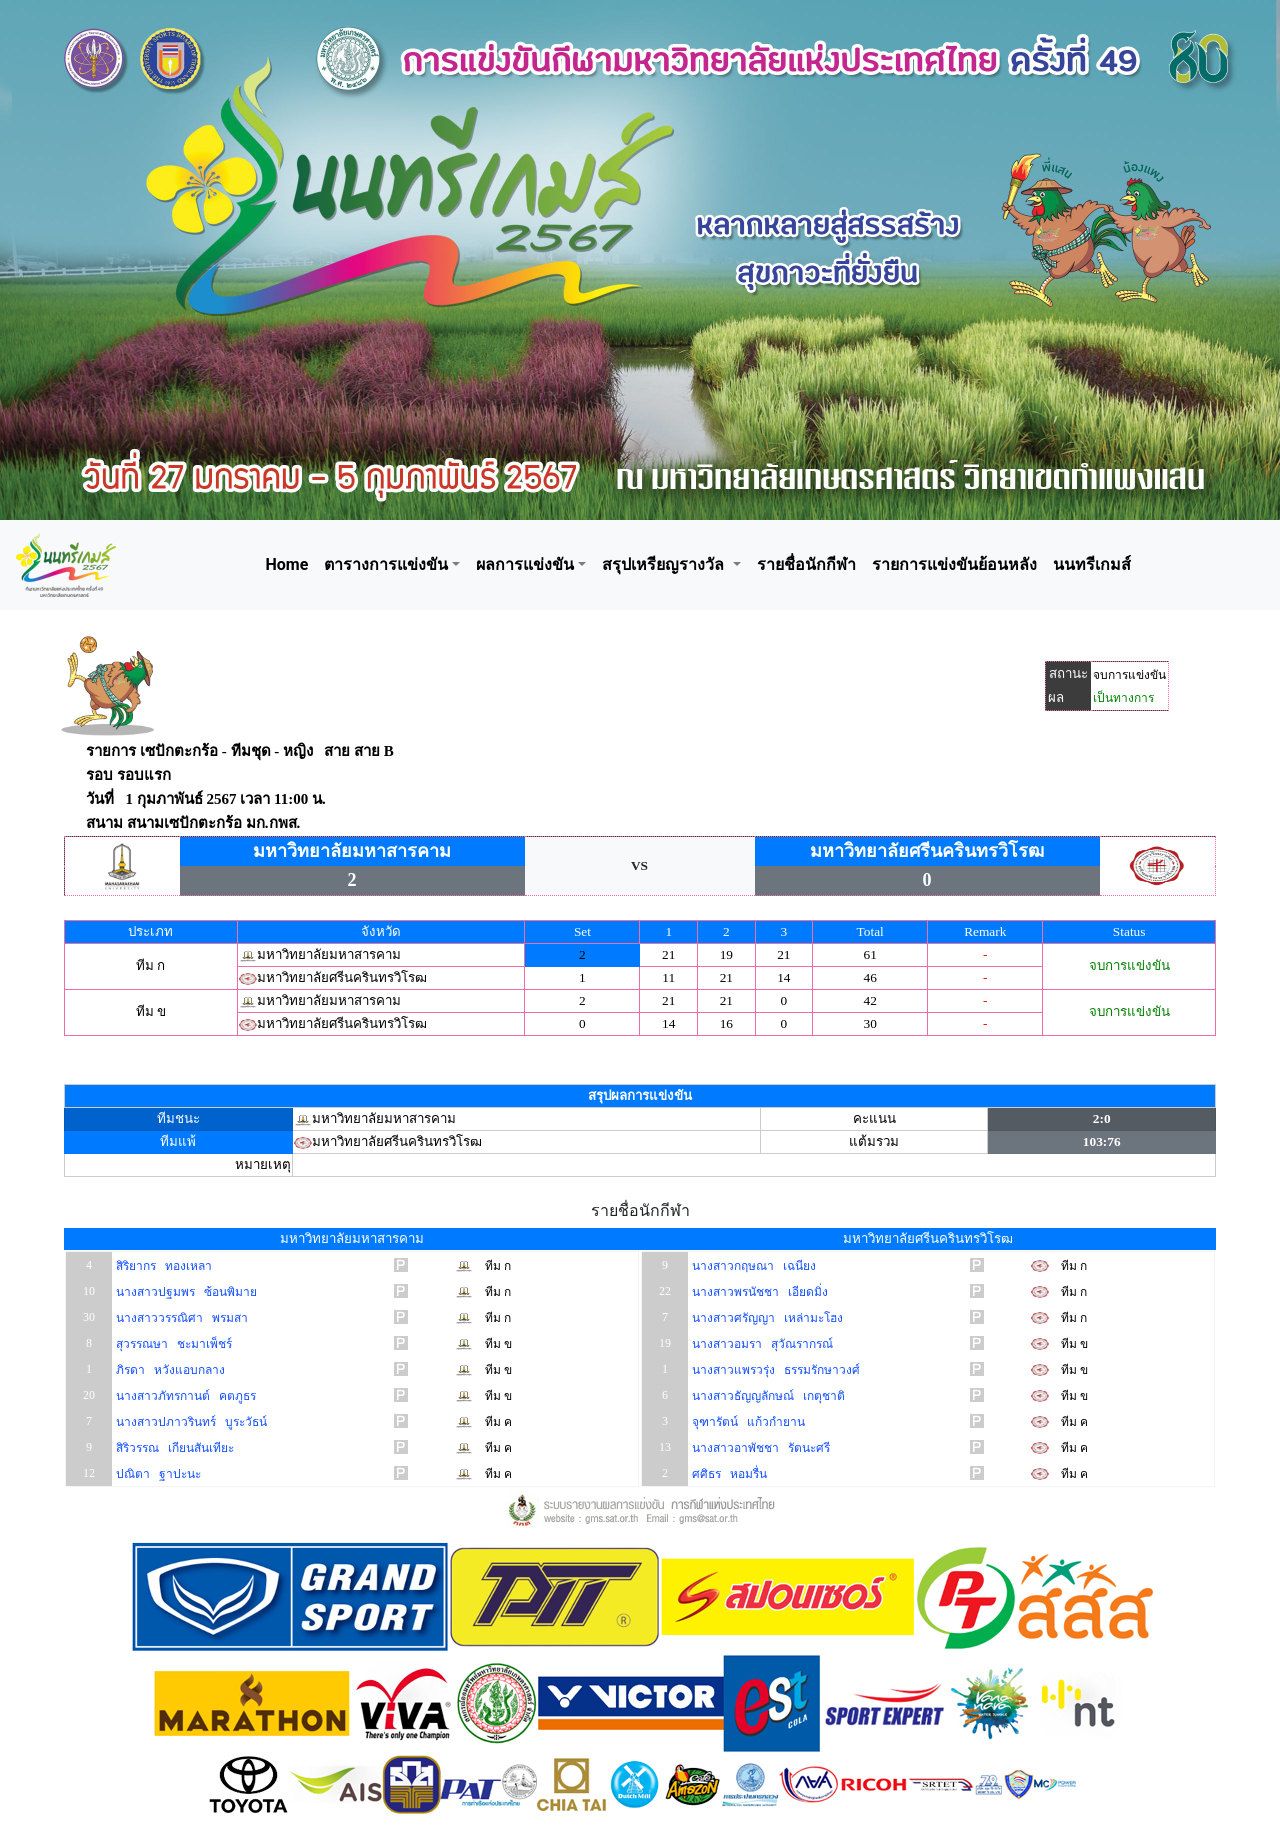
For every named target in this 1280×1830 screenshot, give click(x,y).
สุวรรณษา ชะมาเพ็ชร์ (172, 1344)
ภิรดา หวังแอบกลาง (169, 1370)
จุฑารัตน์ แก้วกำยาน (747, 1422)
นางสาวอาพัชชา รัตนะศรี (759, 1448)
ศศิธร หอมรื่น (728, 1474)
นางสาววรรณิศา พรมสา (180, 1318)
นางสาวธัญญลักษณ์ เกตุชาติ (767, 1396)
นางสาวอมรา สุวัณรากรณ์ (761, 1344)
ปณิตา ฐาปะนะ (157, 1474)
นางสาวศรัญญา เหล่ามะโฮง (766, 1318)
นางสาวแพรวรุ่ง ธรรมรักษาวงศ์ (774, 1370)
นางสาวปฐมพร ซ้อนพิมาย (185, 1292)
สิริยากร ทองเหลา (162, 1266)
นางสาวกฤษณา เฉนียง (752, 1266)
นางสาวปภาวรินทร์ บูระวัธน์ (190, 1422)
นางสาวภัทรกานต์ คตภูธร (184, 1396)
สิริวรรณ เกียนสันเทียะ (173, 1448)
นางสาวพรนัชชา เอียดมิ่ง (758, 1292)
